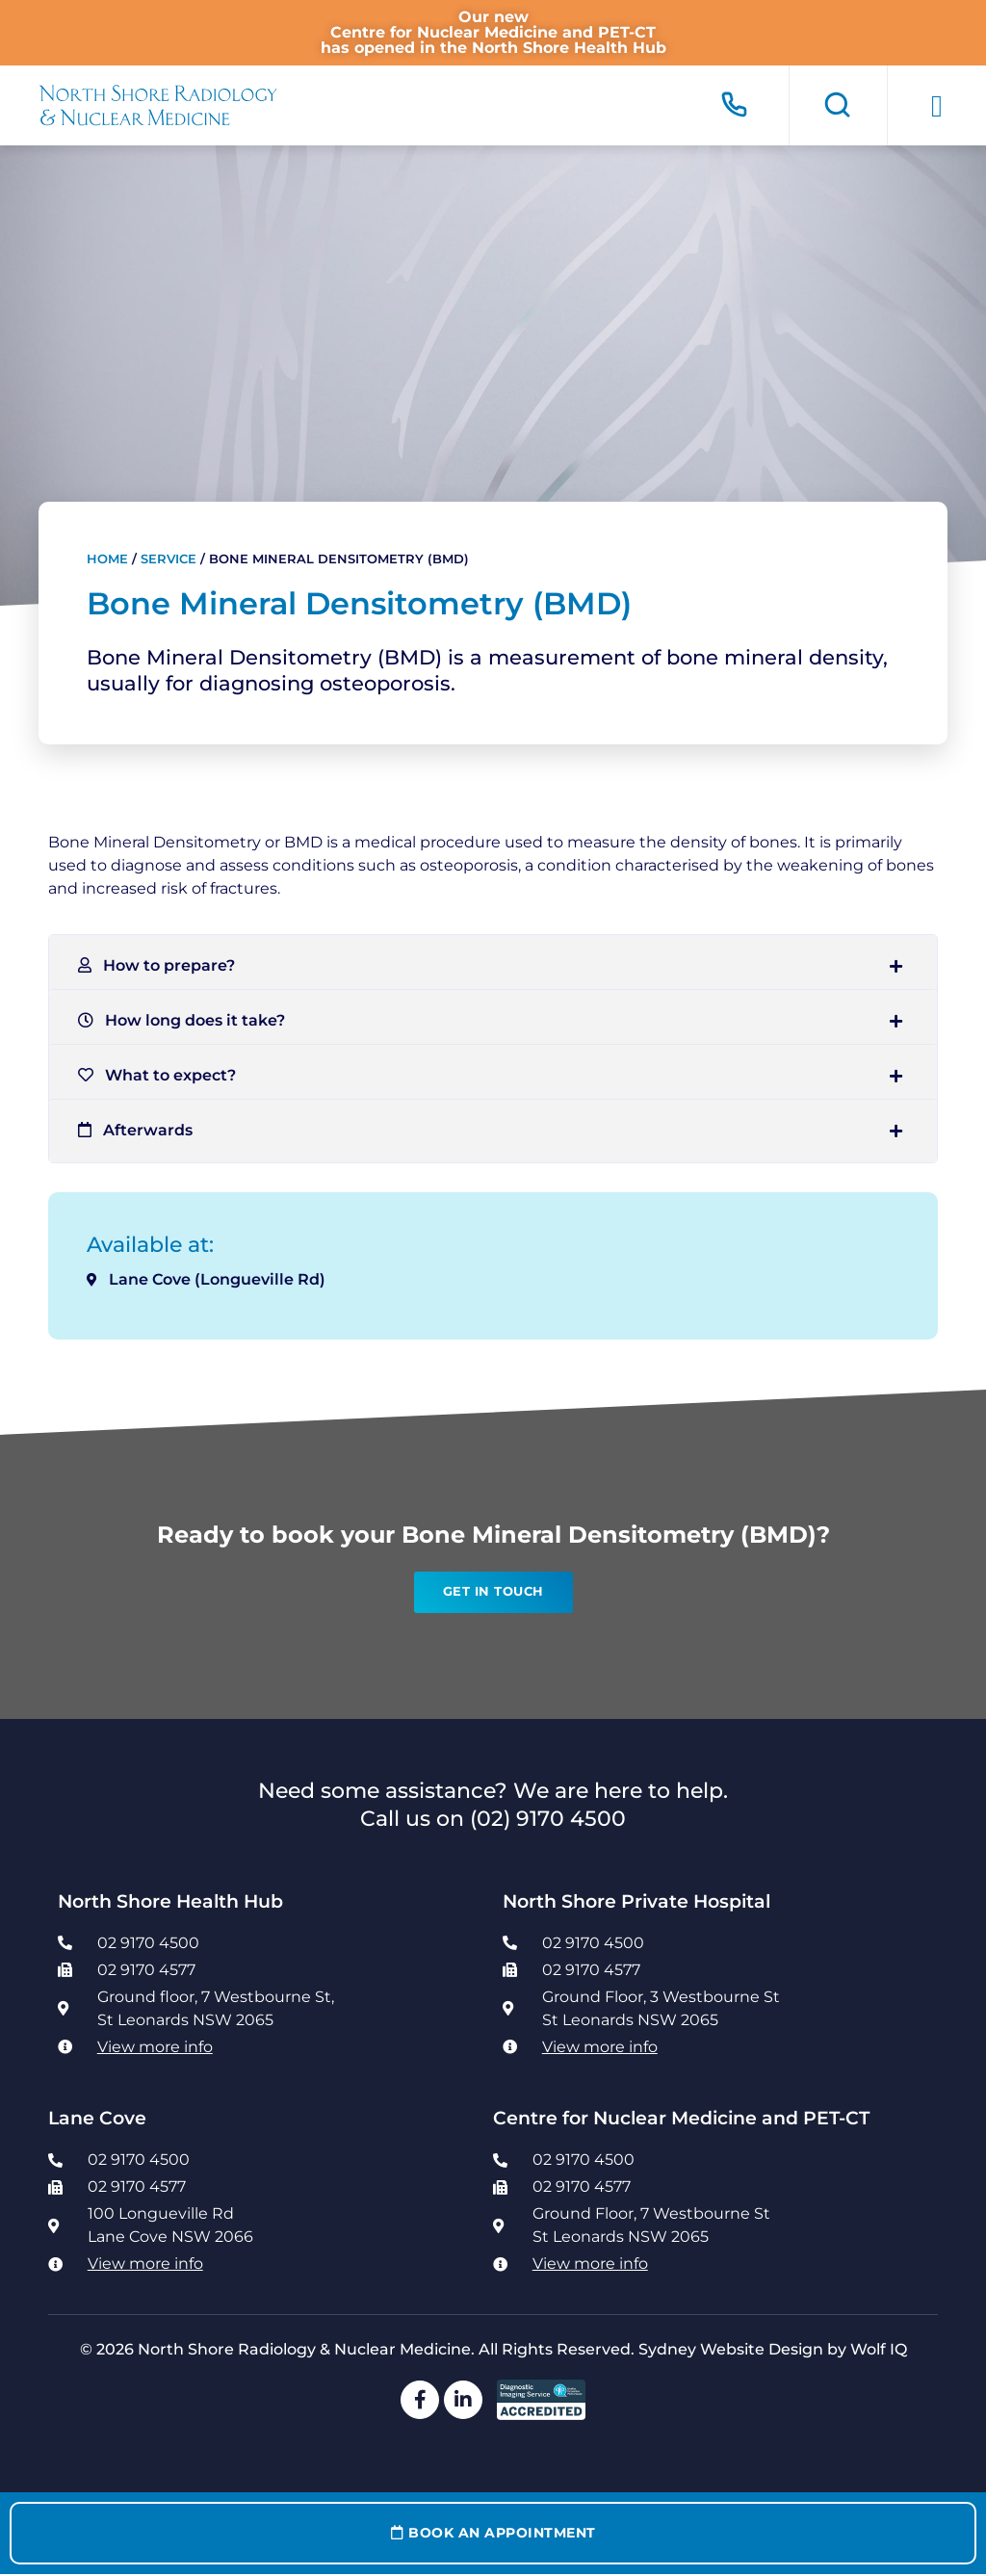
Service (168, 559)
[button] (936, 106)
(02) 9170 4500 (548, 1818)
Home (107, 559)
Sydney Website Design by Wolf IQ (772, 2349)
